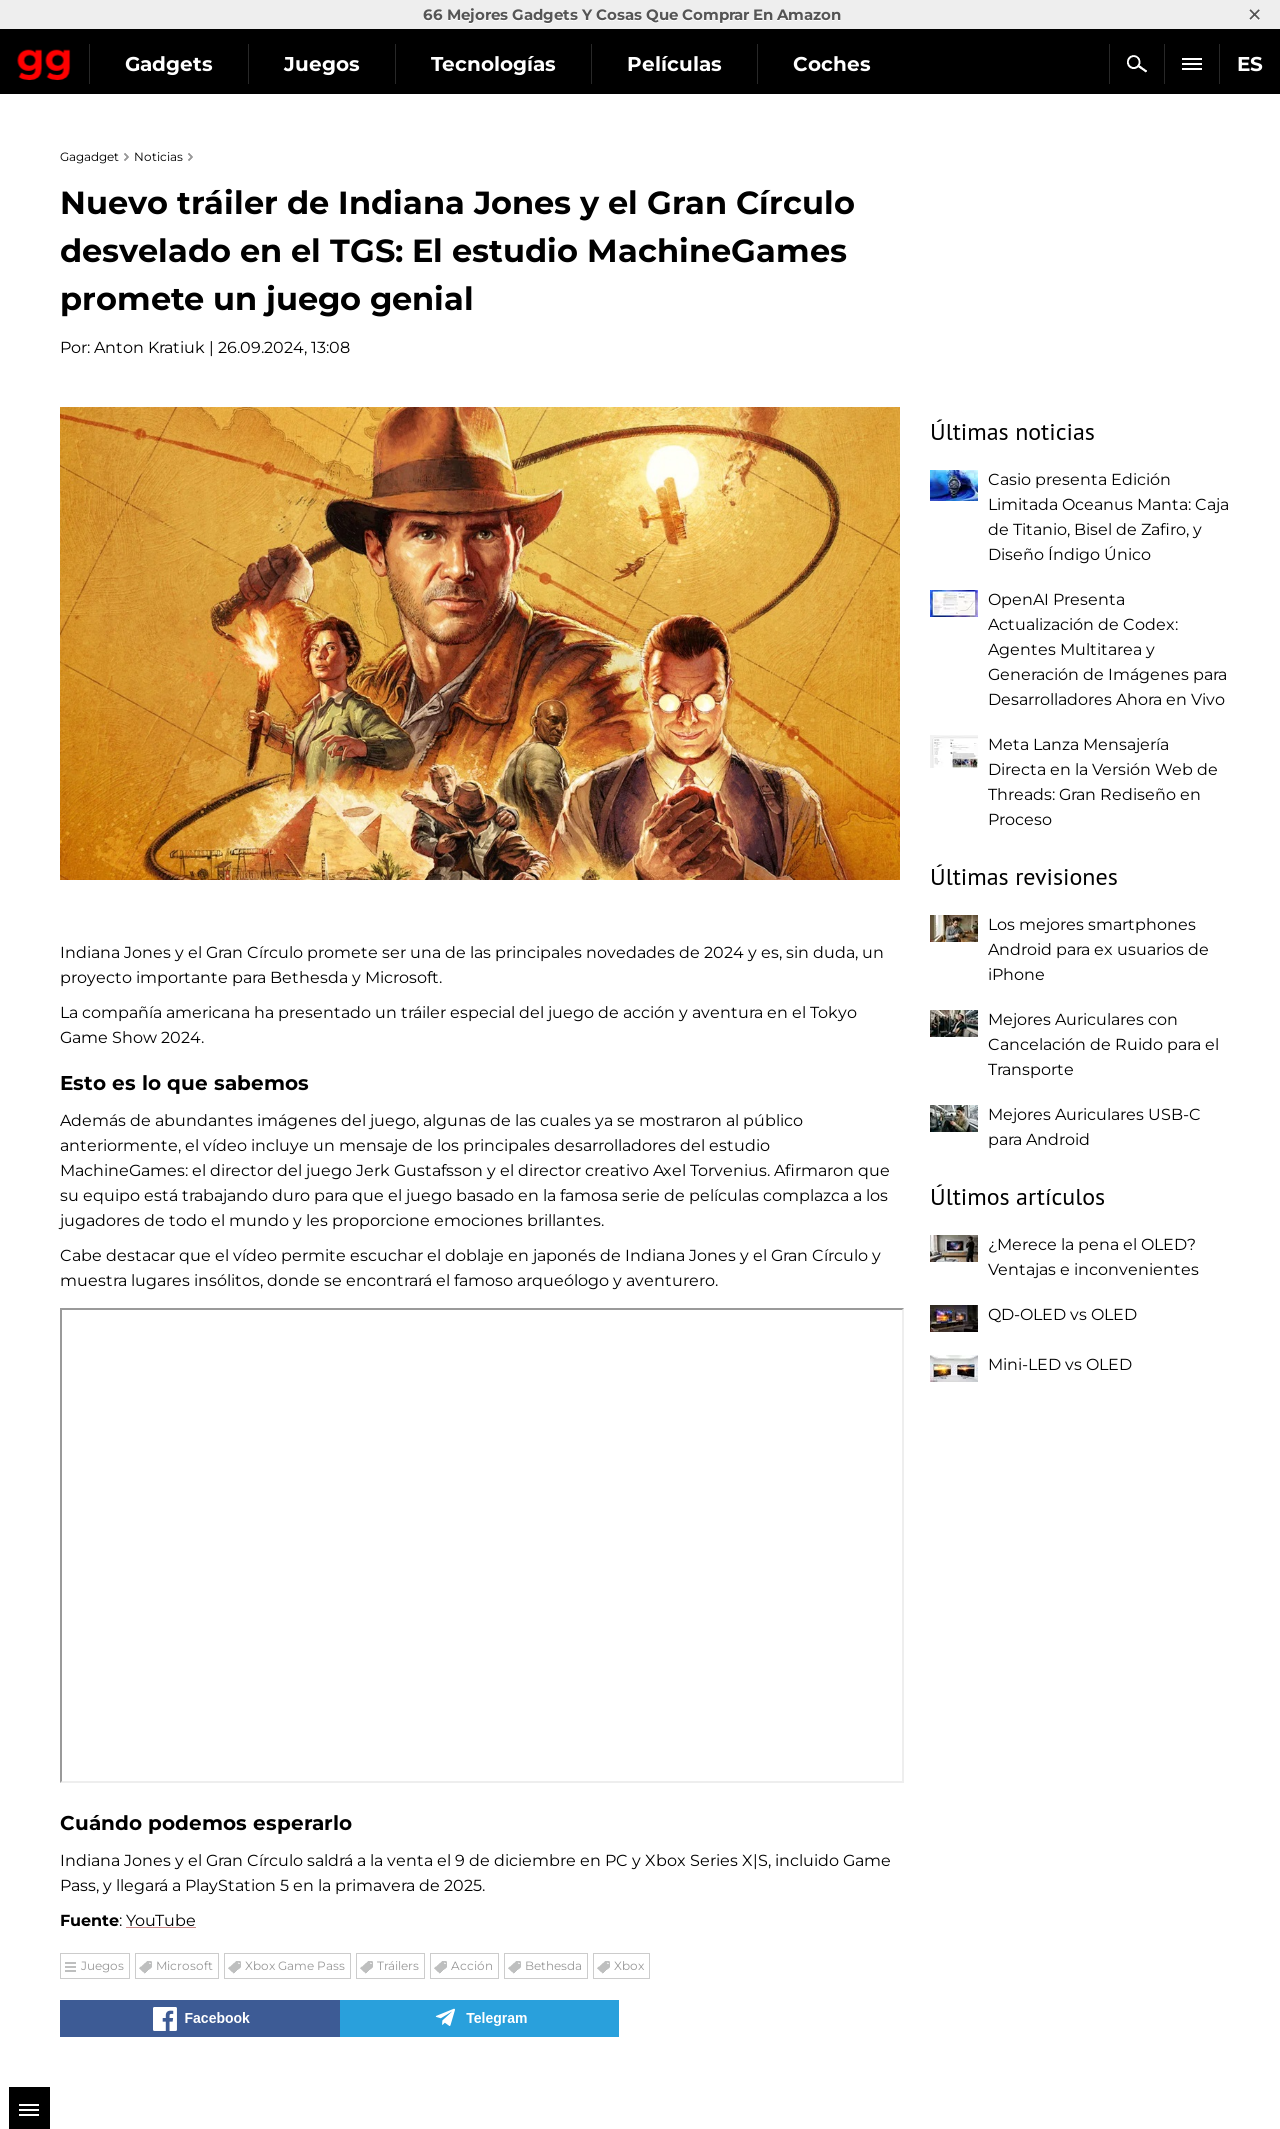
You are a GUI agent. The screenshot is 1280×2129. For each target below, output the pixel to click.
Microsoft (184, 1965)
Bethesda (553, 1965)
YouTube (161, 1920)
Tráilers (398, 1965)
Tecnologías (673, 64)
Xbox (629, 1965)
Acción (472, 1965)
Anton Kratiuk (149, 347)
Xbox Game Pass (295, 1965)
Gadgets (349, 64)
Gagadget (134, 55)
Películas (854, 64)
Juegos (502, 64)
